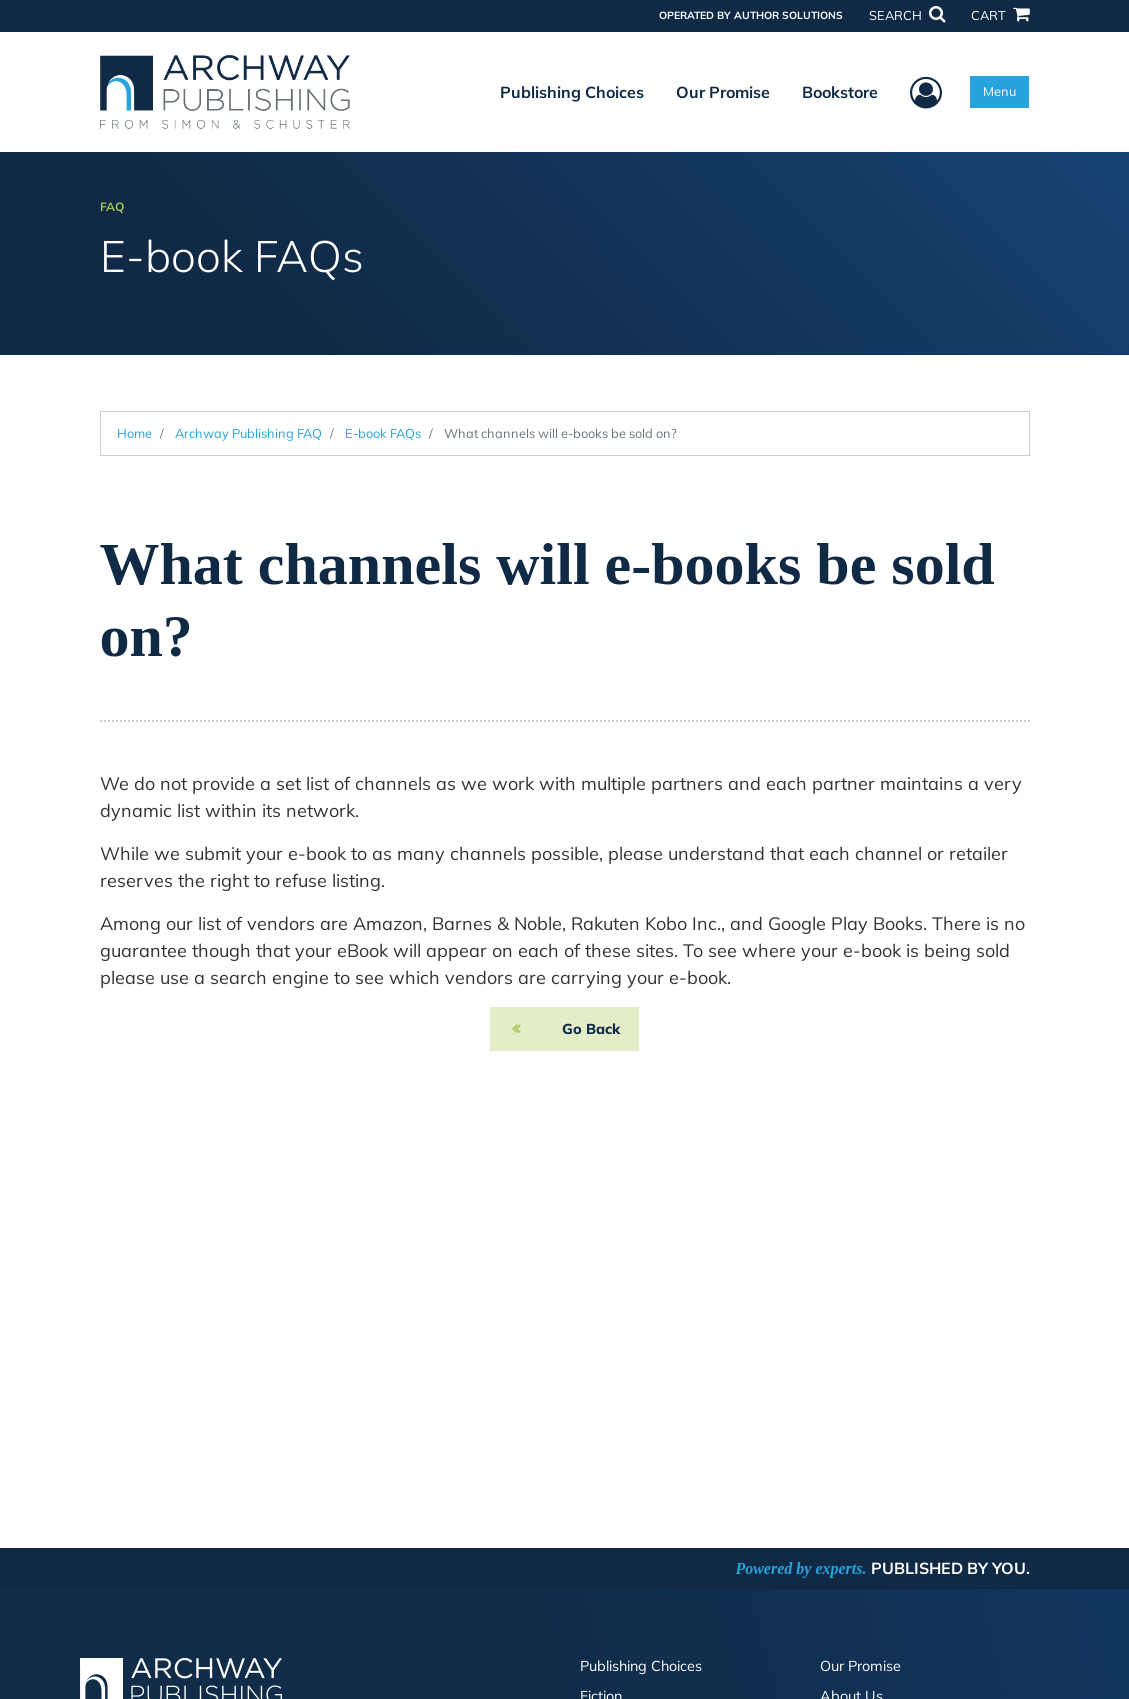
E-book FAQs (383, 433)
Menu (999, 91)
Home (134, 433)
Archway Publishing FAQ (248, 433)
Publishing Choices (572, 92)
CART (1000, 15)
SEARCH (907, 15)
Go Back (591, 1029)
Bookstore (840, 92)
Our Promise (723, 92)
